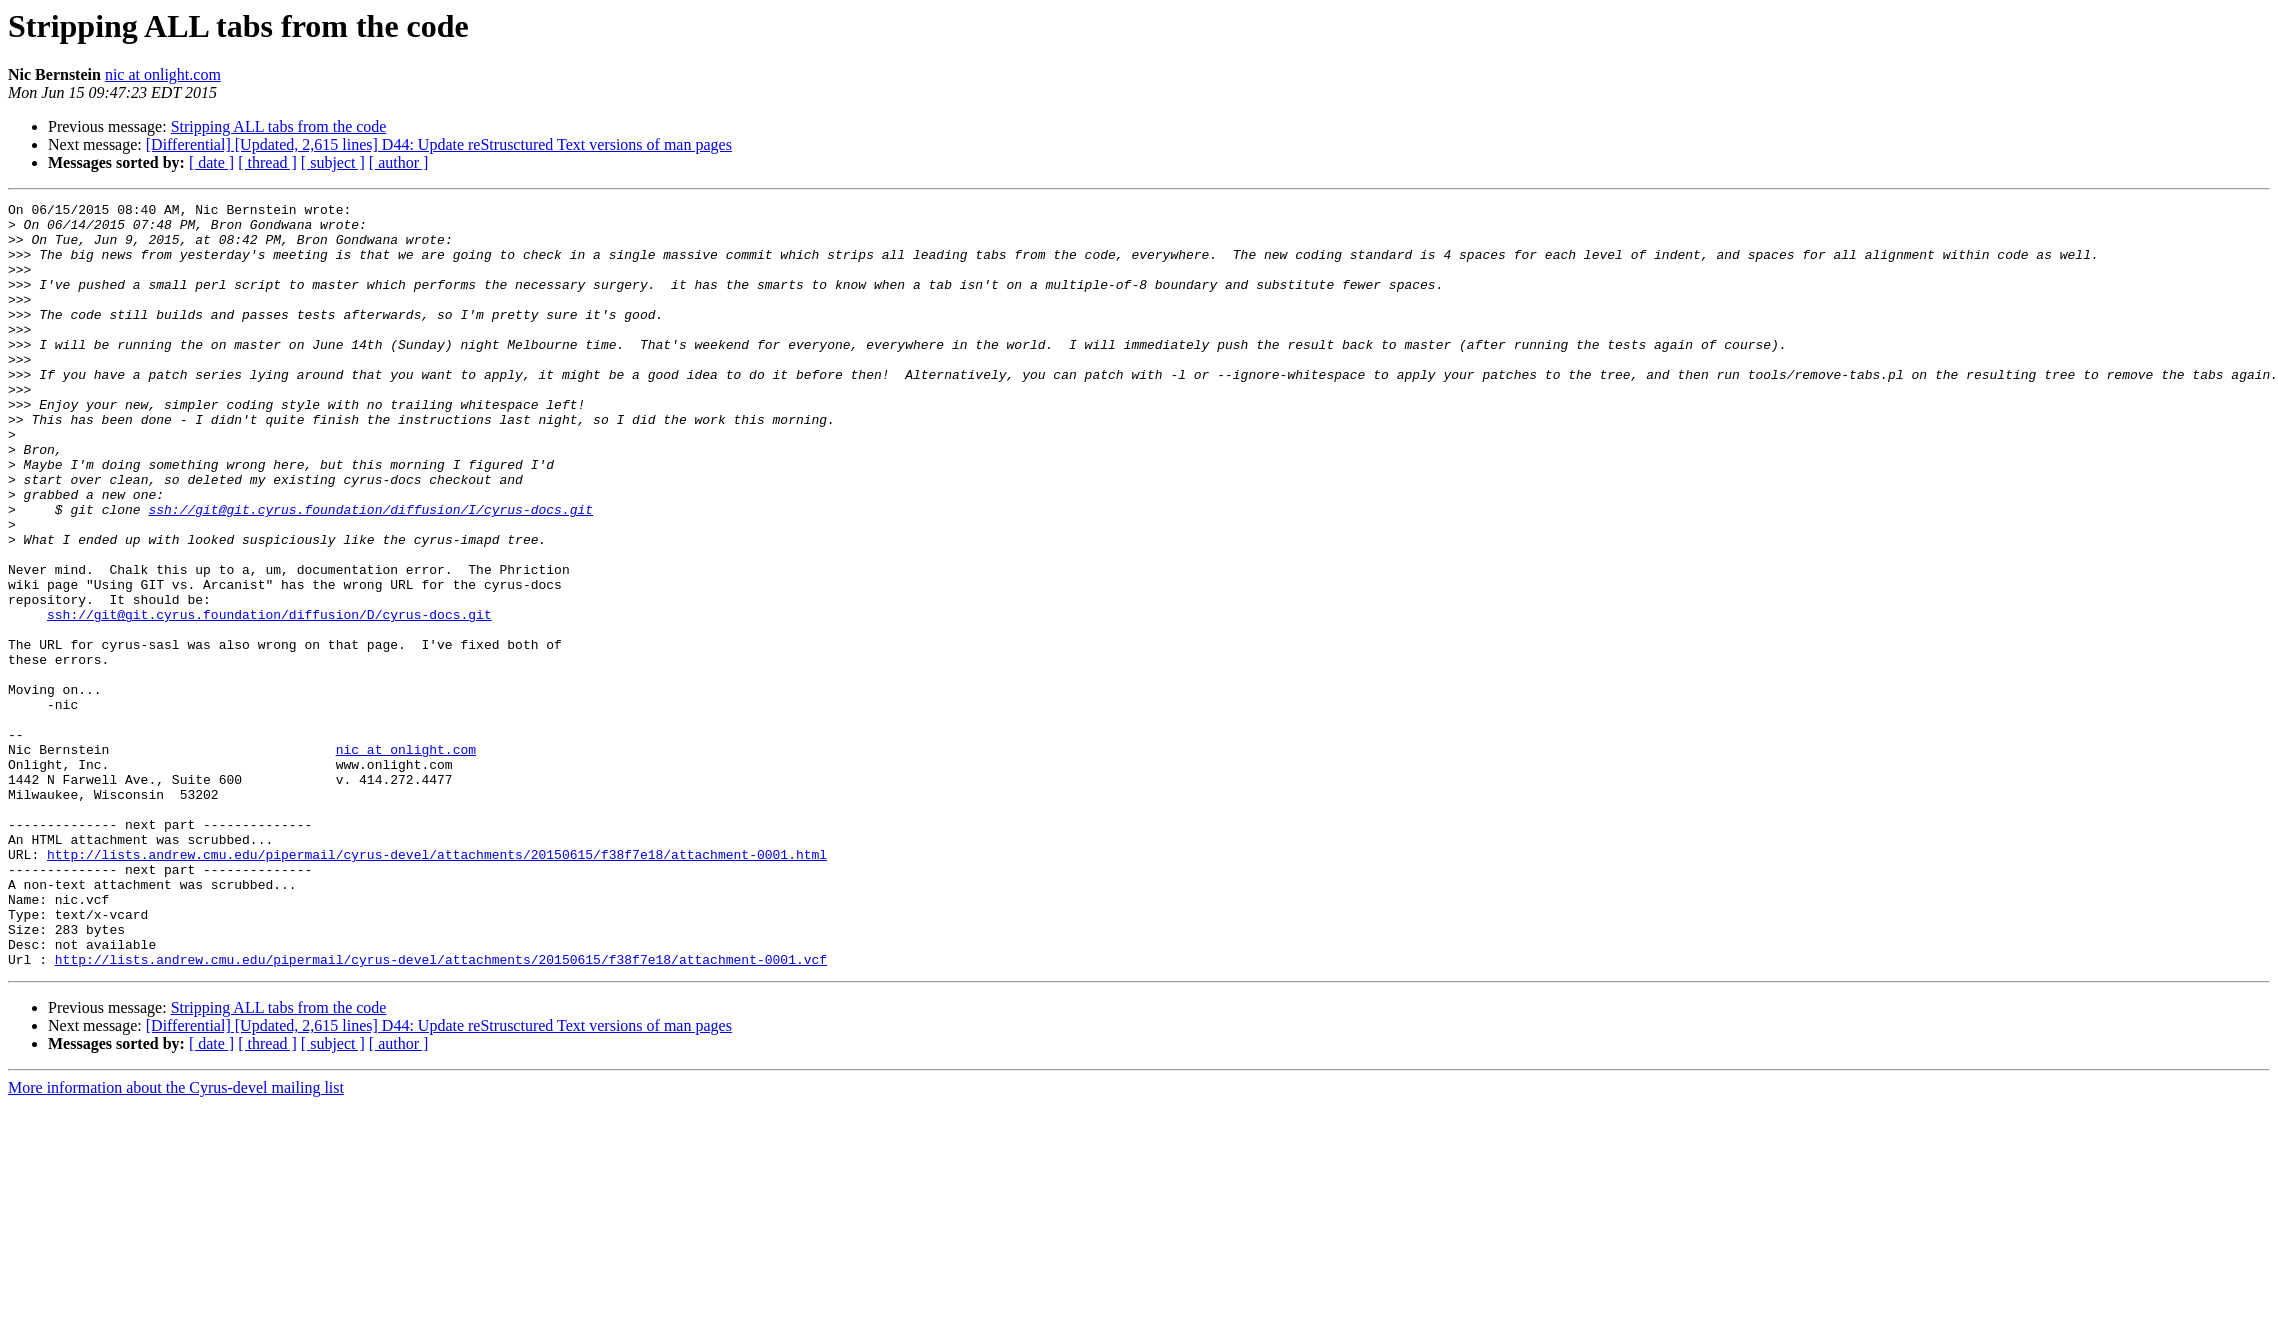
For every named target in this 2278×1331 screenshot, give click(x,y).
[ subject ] (333, 162)
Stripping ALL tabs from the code (279, 126)
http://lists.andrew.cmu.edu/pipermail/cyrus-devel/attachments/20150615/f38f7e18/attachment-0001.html (437, 986)
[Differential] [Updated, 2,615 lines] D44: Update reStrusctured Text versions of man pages (439, 144)
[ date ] (211, 162)
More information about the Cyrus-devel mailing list (176, 1240)
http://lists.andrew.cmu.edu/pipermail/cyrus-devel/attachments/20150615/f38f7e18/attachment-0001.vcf (441, 1112)
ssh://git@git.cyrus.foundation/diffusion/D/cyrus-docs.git (269, 698)
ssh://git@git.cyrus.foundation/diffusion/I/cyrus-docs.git (370, 572)
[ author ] (399, 162)
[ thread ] (267, 162)
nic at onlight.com (163, 74)
